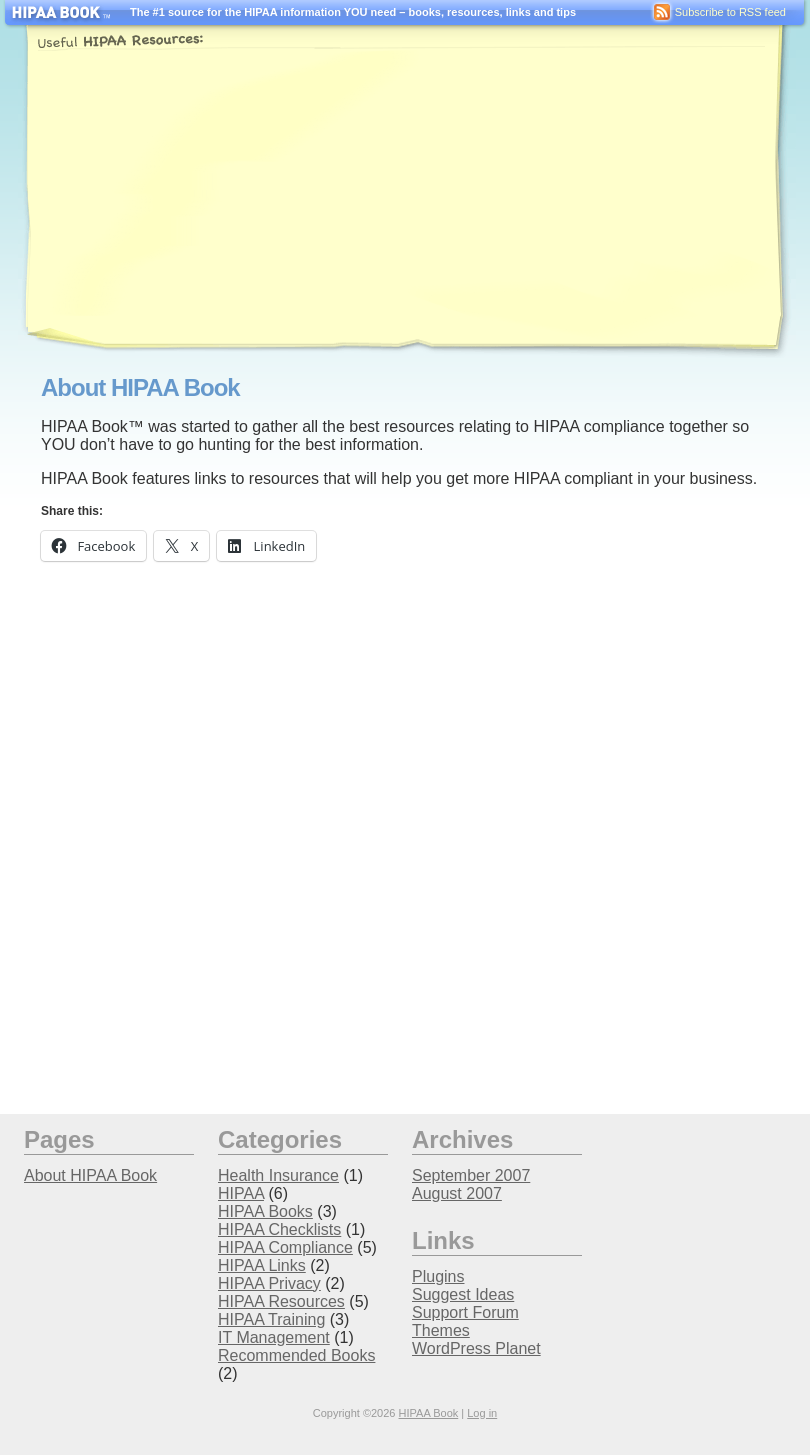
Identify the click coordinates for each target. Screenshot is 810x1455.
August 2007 (457, 1193)
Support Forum (465, 1312)
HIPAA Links (262, 1265)
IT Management (274, 1337)
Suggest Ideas (463, 1294)
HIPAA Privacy (269, 1283)
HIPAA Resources (281, 1301)
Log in (482, 1413)
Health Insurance (278, 1175)
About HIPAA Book (90, 1175)
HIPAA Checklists (279, 1229)
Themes (441, 1330)
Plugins (438, 1276)
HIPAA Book (429, 1413)
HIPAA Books (265, 1211)
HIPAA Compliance (285, 1247)
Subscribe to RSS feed (717, 12)
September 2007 (471, 1175)
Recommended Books (296, 1355)
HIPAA (241, 1193)
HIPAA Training (271, 1319)
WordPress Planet (476, 1348)
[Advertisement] (364, 198)
